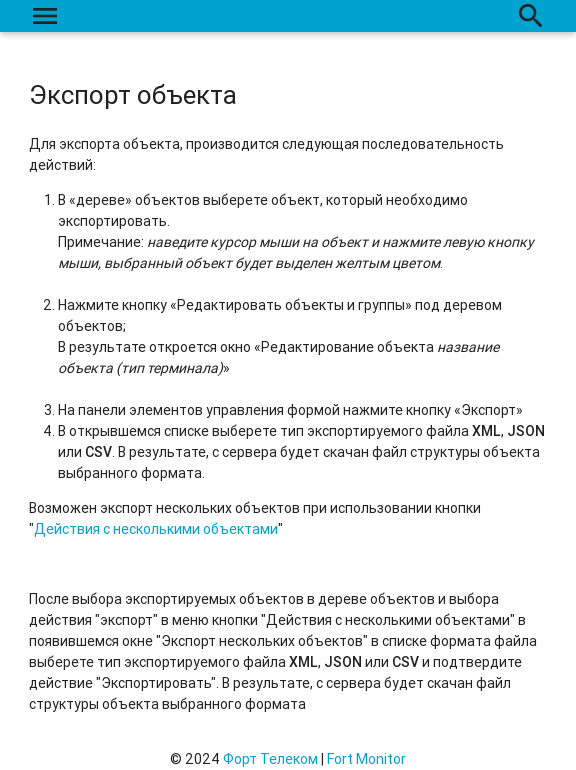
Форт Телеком (270, 759)
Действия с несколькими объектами (156, 529)
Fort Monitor (366, 759)
